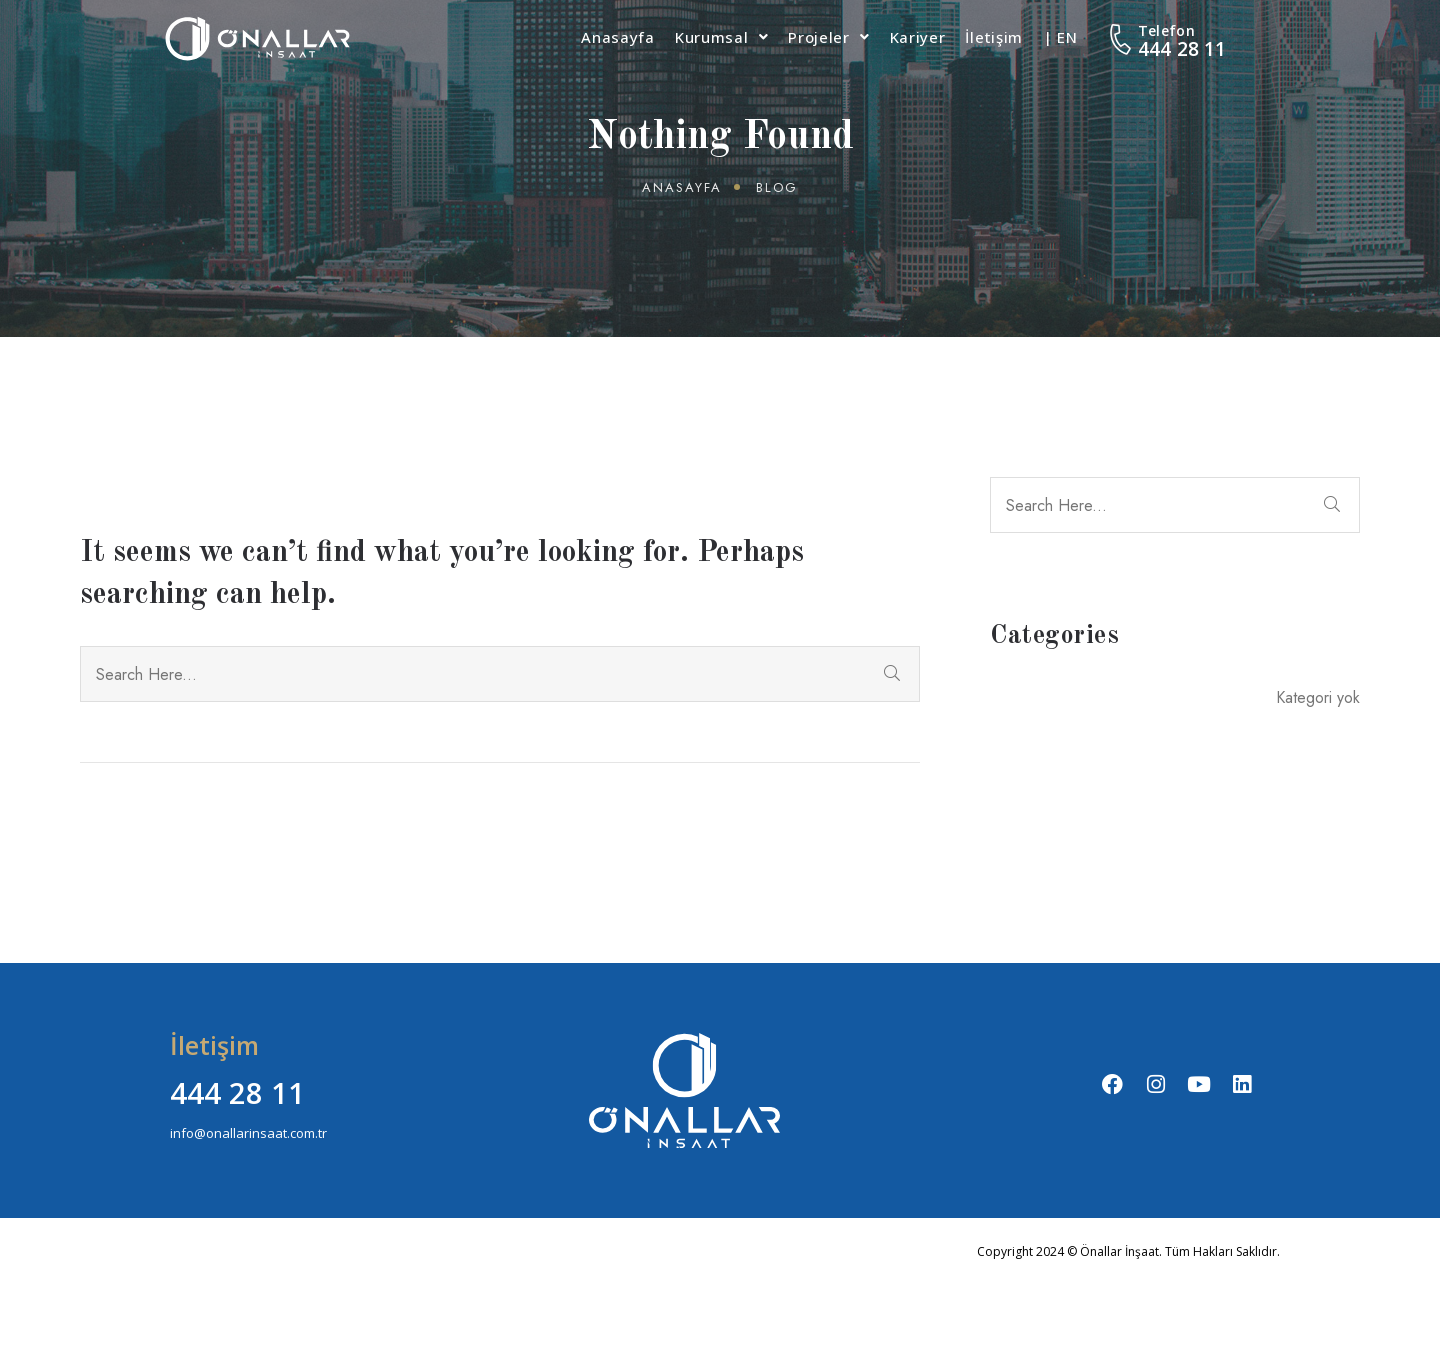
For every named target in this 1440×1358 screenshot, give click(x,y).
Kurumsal (721, 37)
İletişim (994, 37)
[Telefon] (1121, 39)
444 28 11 (1182, 49)
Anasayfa (618, 37)
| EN (1060, 37)
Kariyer (918, 37)
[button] (721, 37)
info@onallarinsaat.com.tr (248, 1133)
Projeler (828, 37)
